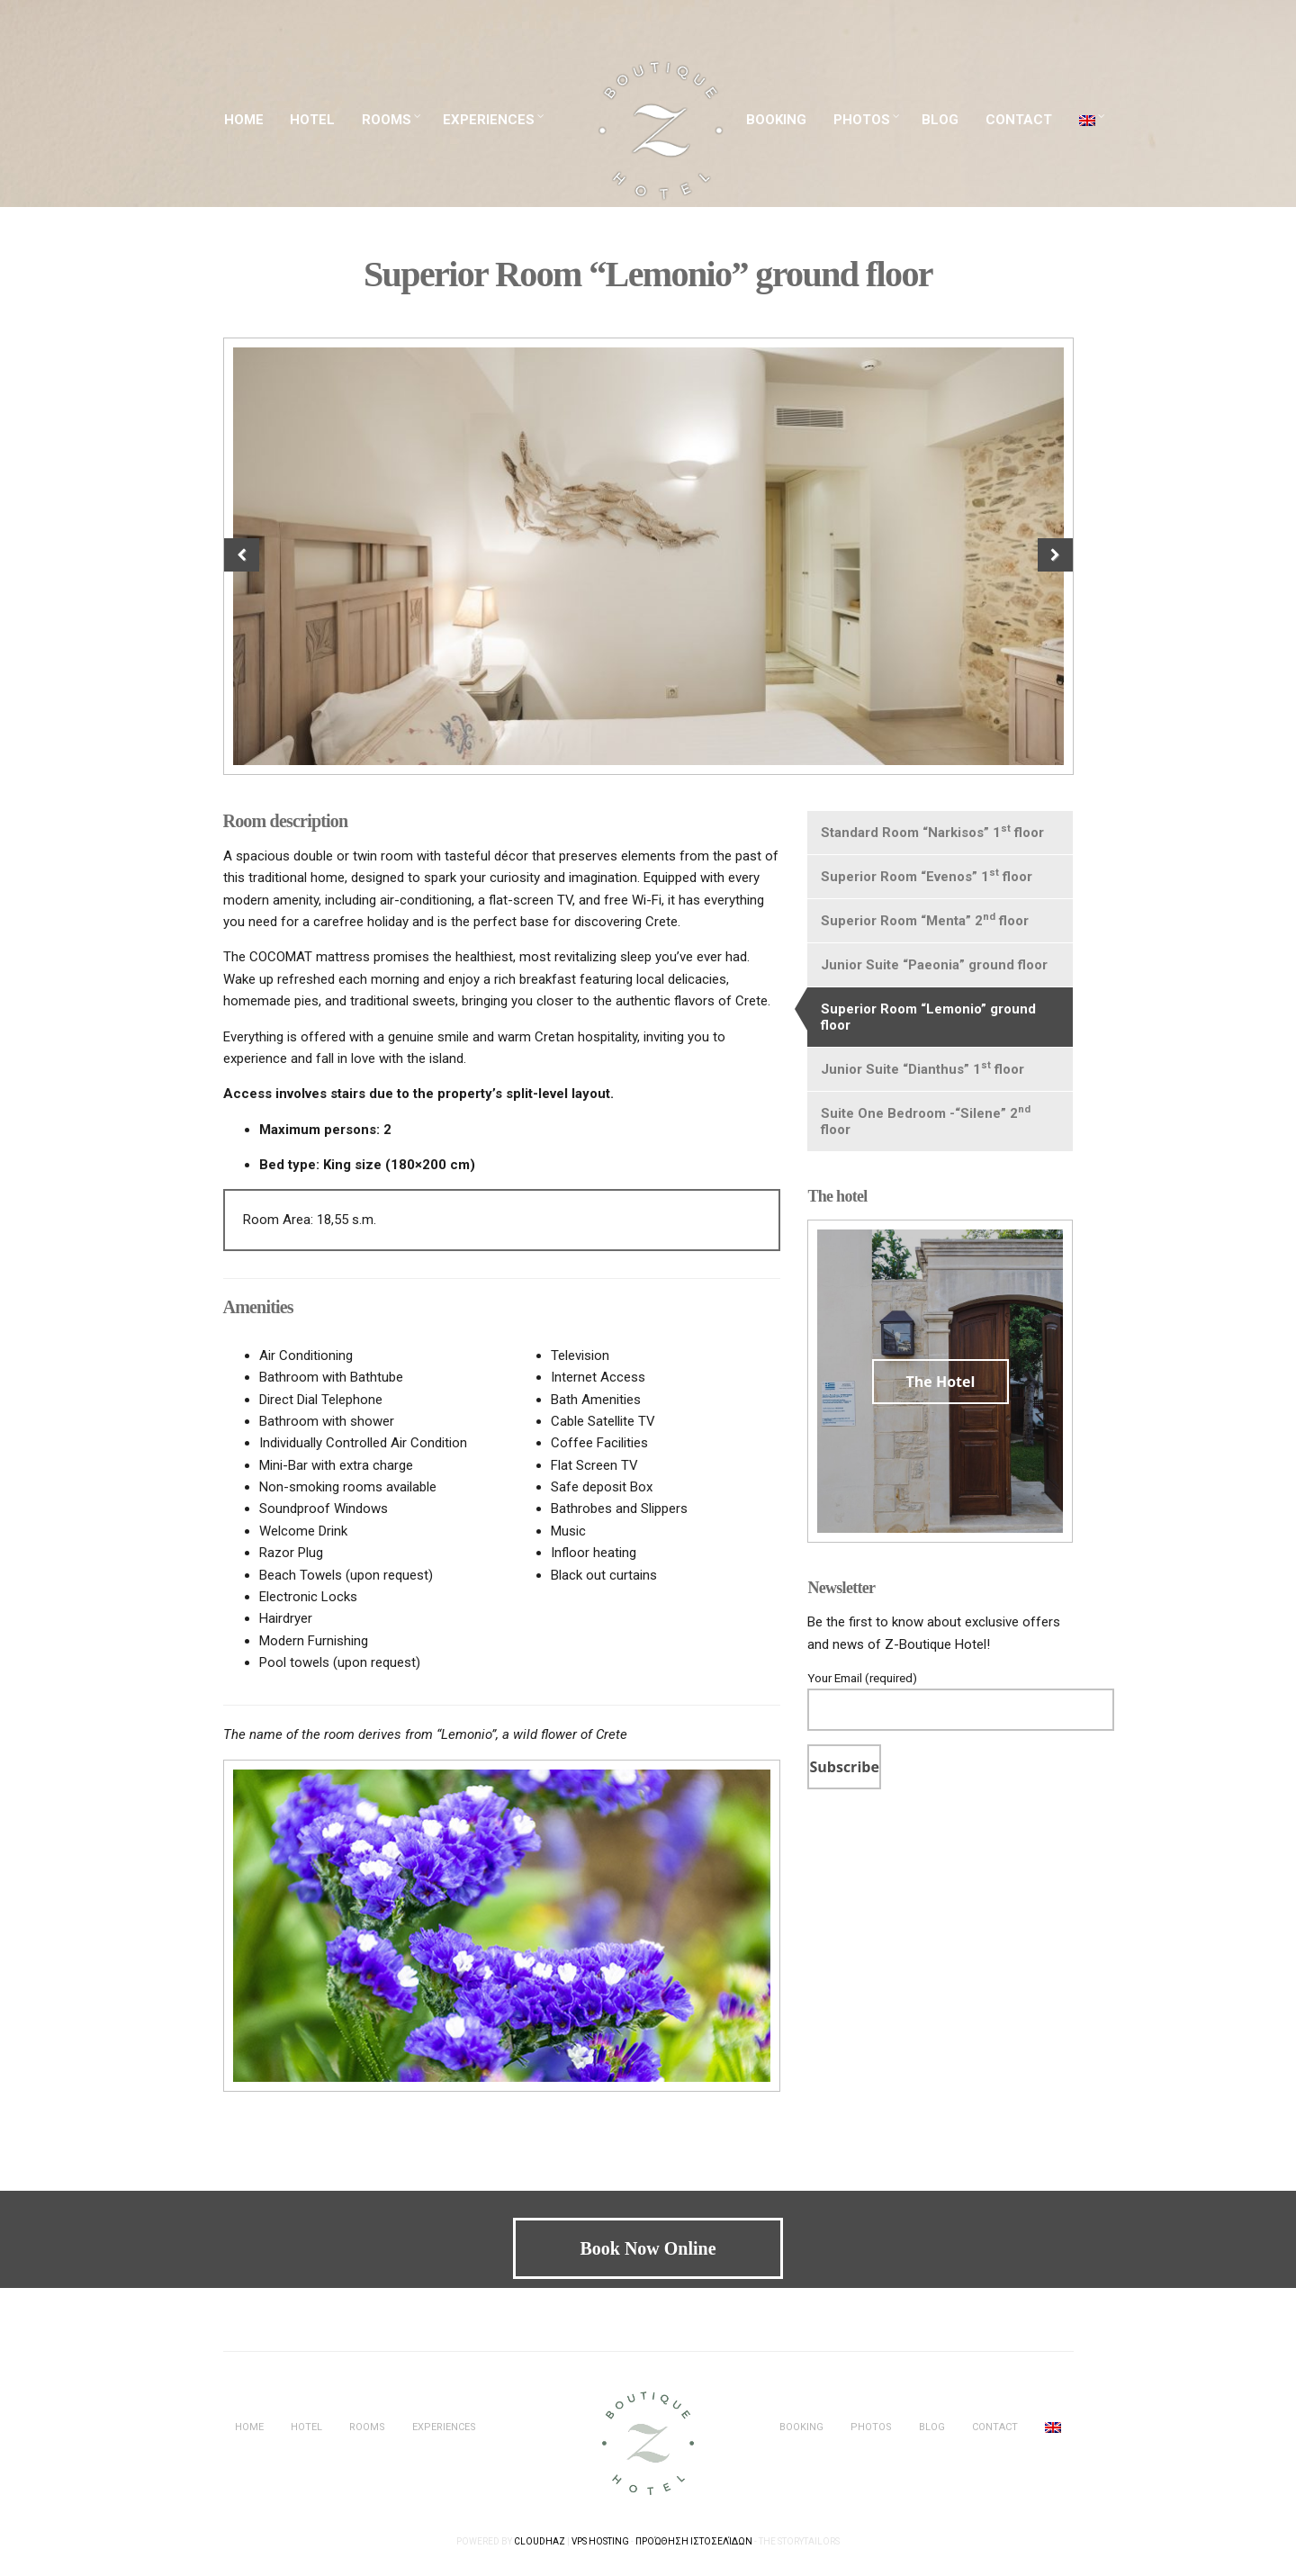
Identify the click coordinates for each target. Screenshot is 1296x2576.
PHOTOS (861, 120)
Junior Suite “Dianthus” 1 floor (922, 1068)
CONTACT (1019, 120)
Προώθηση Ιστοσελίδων (693, 2541)
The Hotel (941, 1382)
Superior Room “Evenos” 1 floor (926, 876)
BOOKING (776, 120)
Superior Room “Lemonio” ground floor (928, 1017)
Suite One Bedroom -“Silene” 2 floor (925, 1120)
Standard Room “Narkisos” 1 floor (932, 832)
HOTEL (312, 120)
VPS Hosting (600, 2541)
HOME (244, 120)
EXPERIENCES (489, 120)
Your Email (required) (940, 1694)
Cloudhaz (539, 2541)
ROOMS (386, 120)
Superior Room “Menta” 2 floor (925, 920)
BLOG (940, 120)
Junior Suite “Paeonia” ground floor (934, 965)
